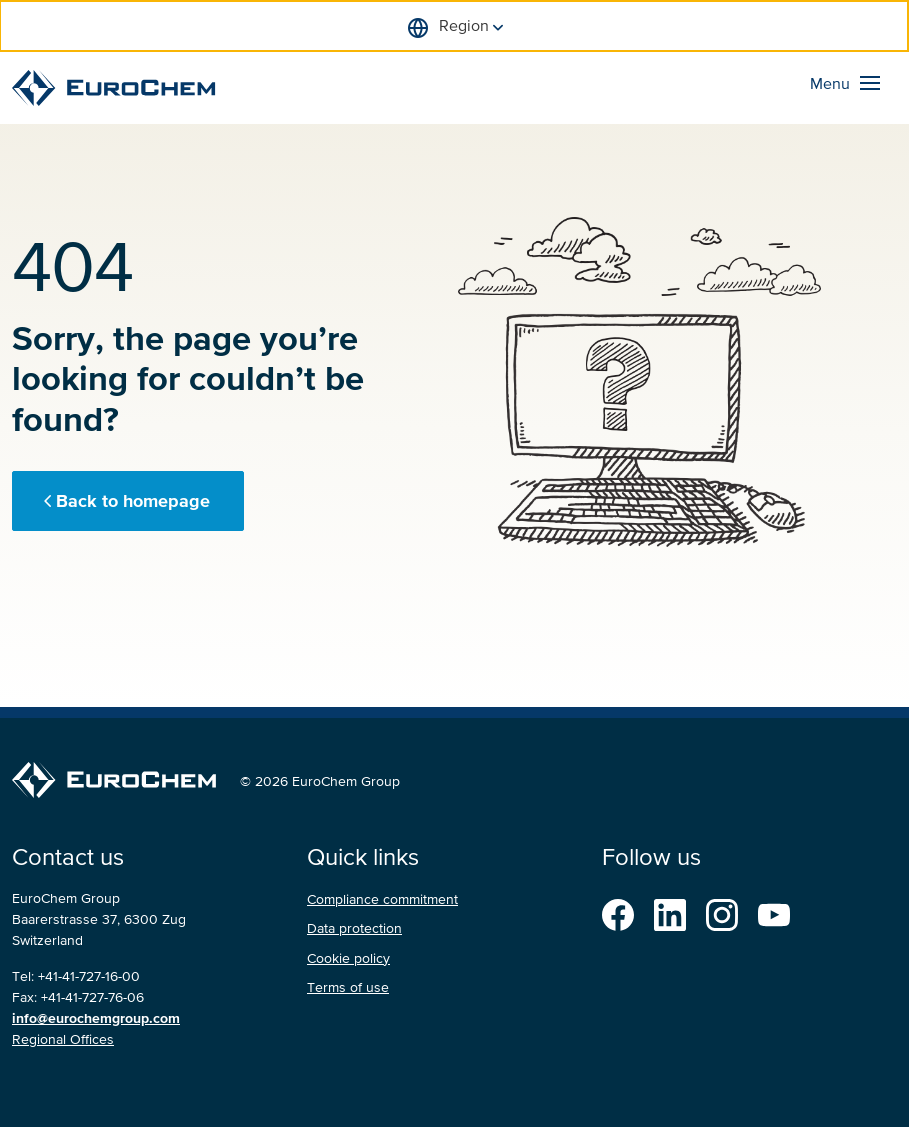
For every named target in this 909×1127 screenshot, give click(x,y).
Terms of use (348, 987)
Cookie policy (348, 958)
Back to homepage (133, 501)
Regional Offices (63, 1039)
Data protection (354, 928)
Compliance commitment (382, 899)
